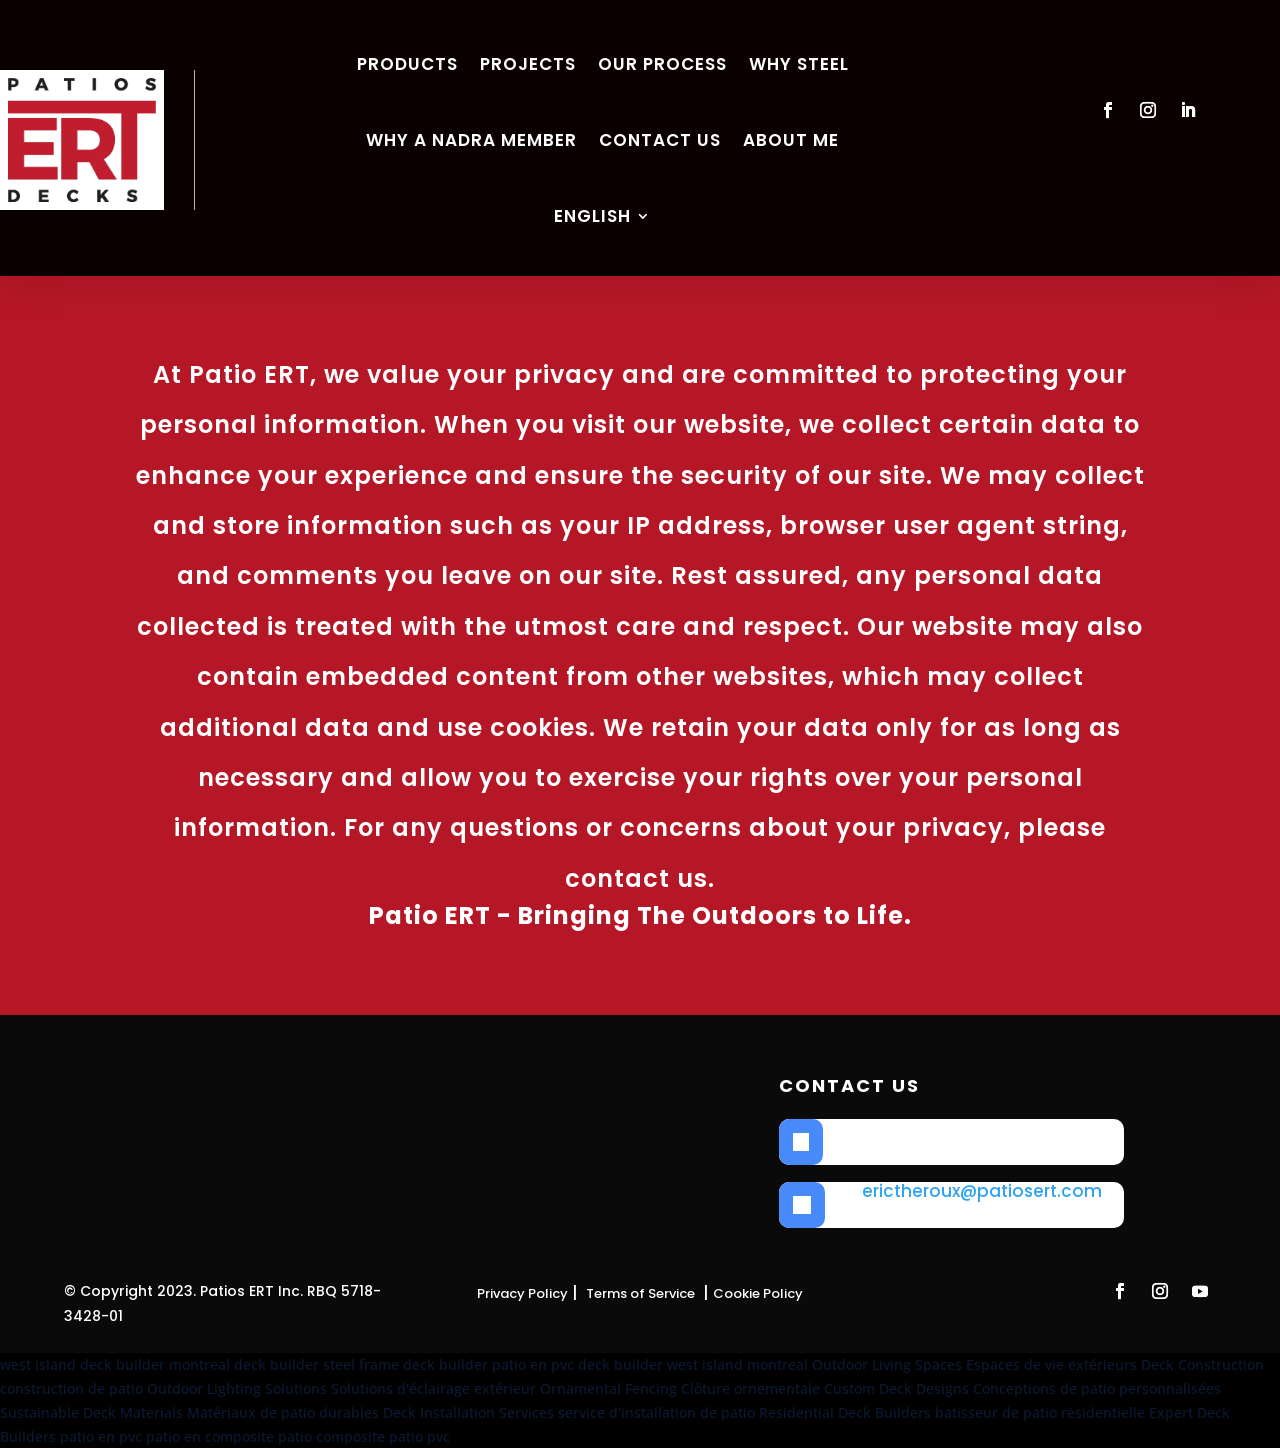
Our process (662, 64)
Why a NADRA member (471, 140)
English (592, 216)
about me (791, 140)
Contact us (660, 140)
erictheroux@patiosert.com (982, 1191)
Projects (528, 64)
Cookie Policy (758, 1293)
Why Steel (799, 64)
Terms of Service (640, 1293)
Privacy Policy (522, 1293)
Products (407, 64)
